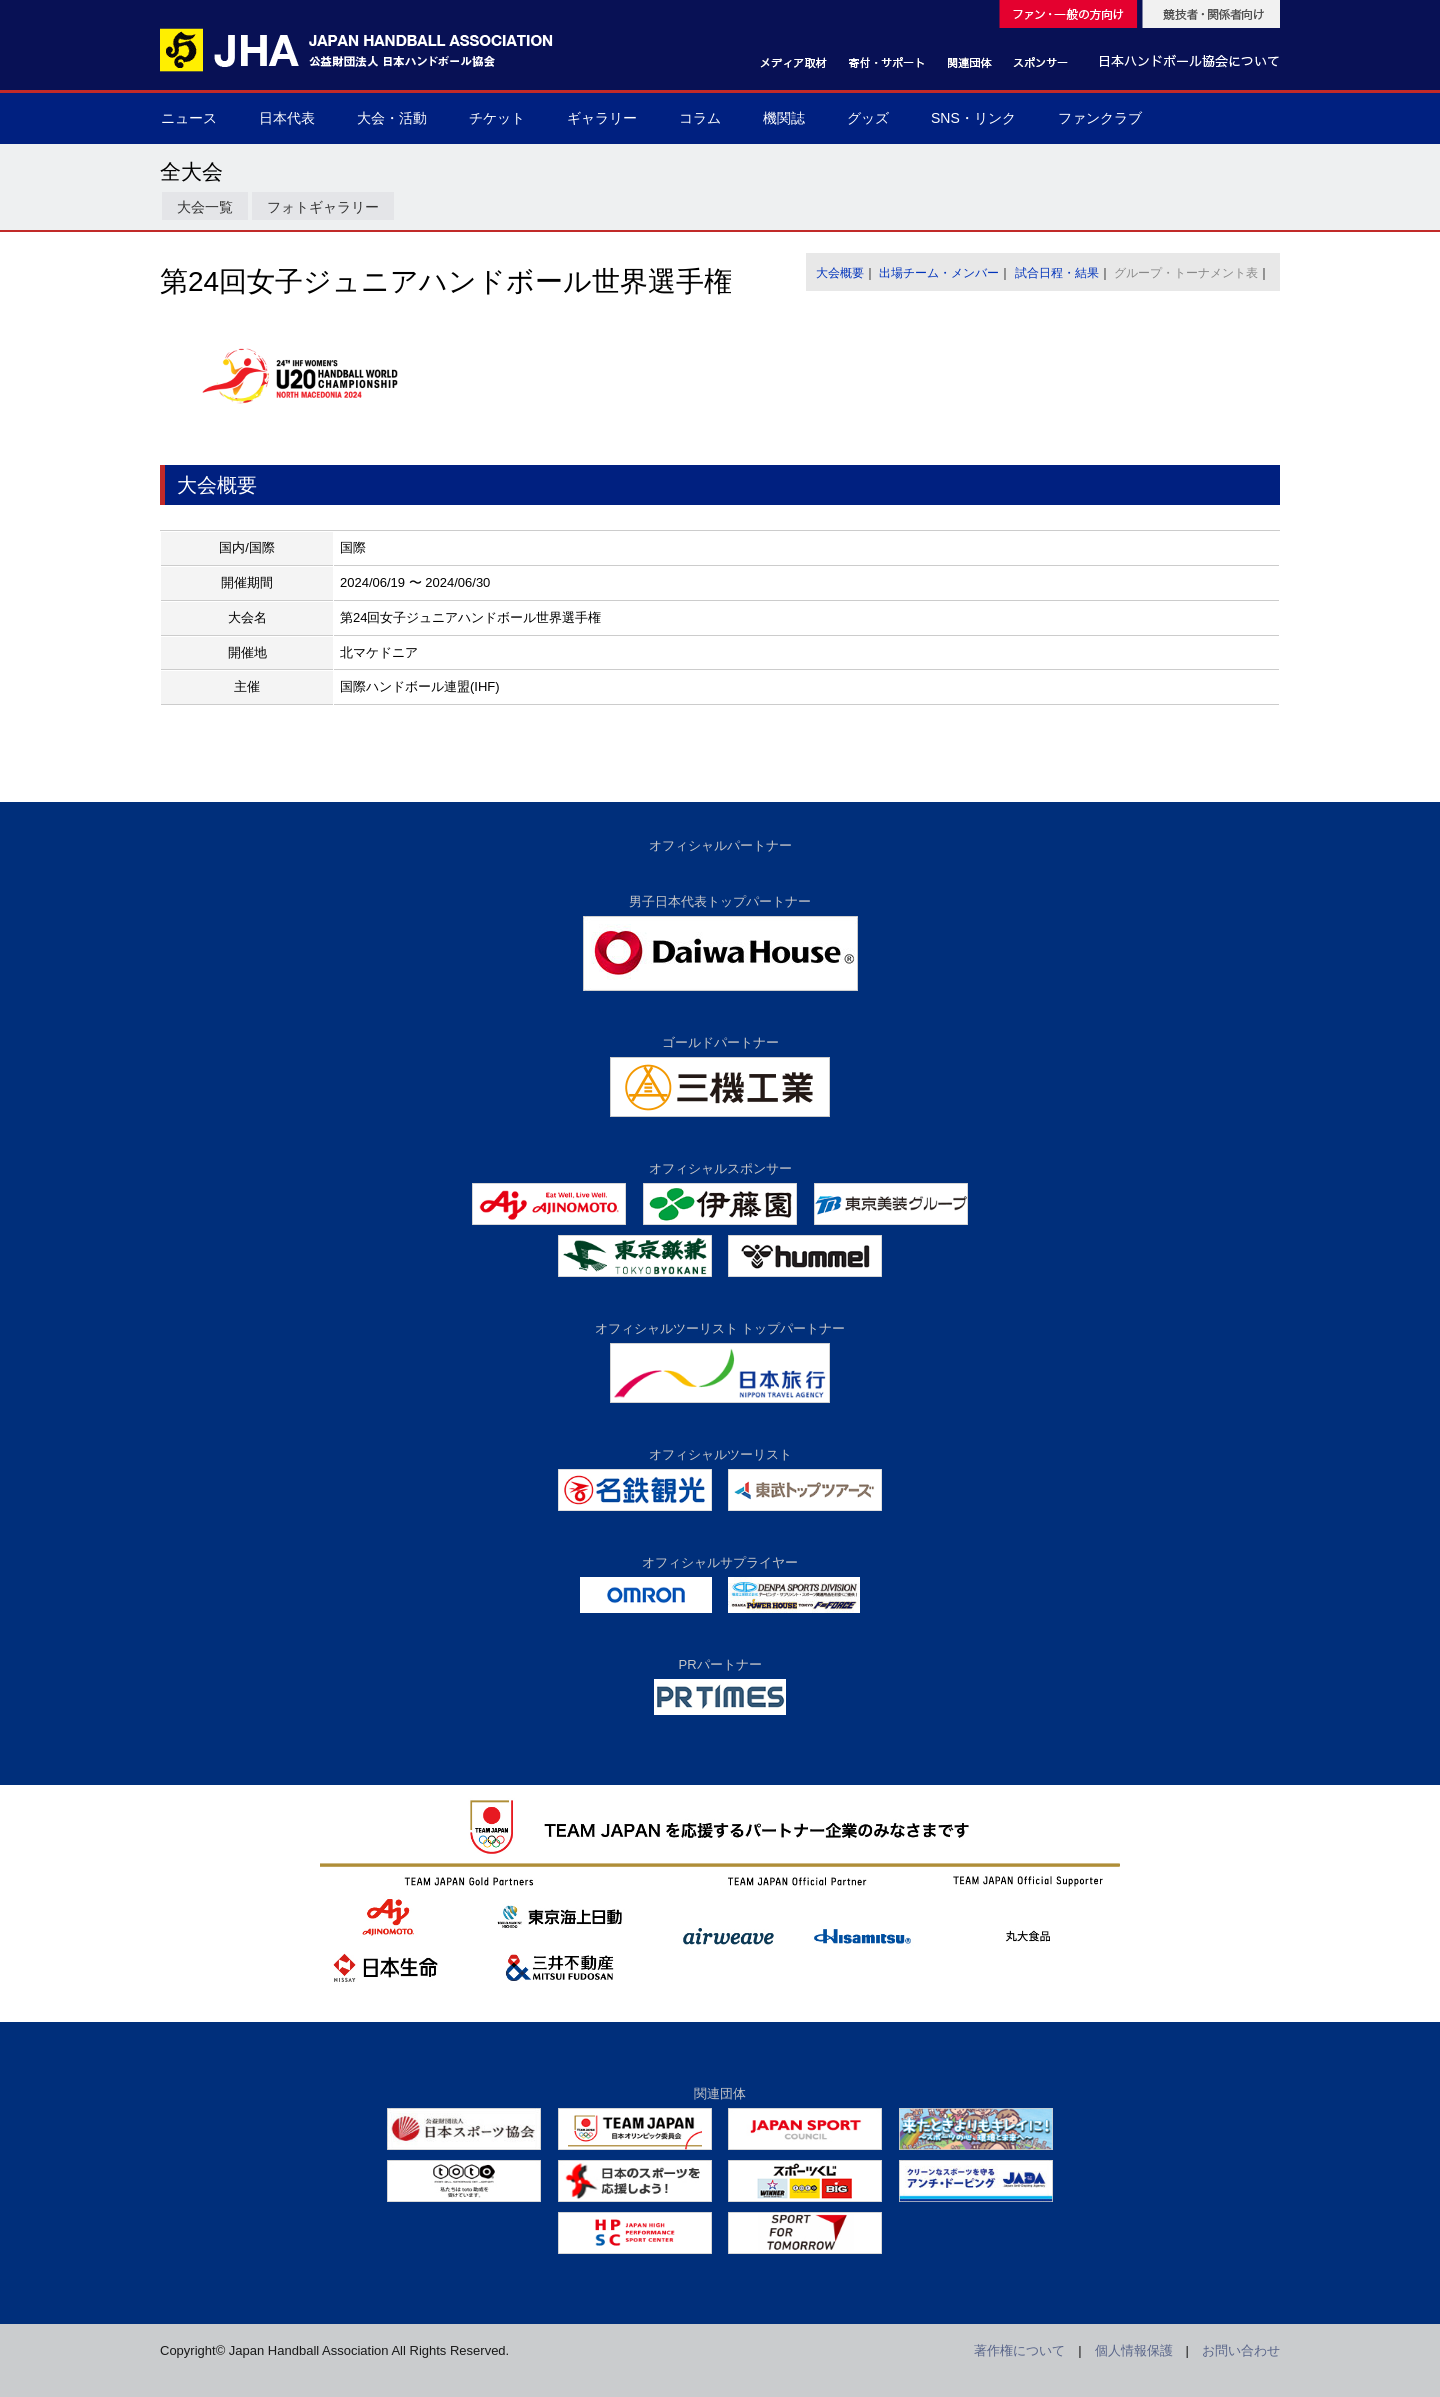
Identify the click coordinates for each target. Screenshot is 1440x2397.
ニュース (189, 118)
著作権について (1019, 2350)
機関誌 (784, 118)
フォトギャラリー (323, 207)
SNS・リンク (973, 118)
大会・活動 (392, 118)
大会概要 (840, 273)
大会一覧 (205, 207)
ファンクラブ (1100, 118)
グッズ (868, 118)
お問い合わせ (1241, 2350)
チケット (497, 118)
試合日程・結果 (1057, 273)
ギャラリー (602, 118)
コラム (700, 118)
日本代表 (287, 118)
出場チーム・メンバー (939, 273)
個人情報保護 (1134, 2350)
